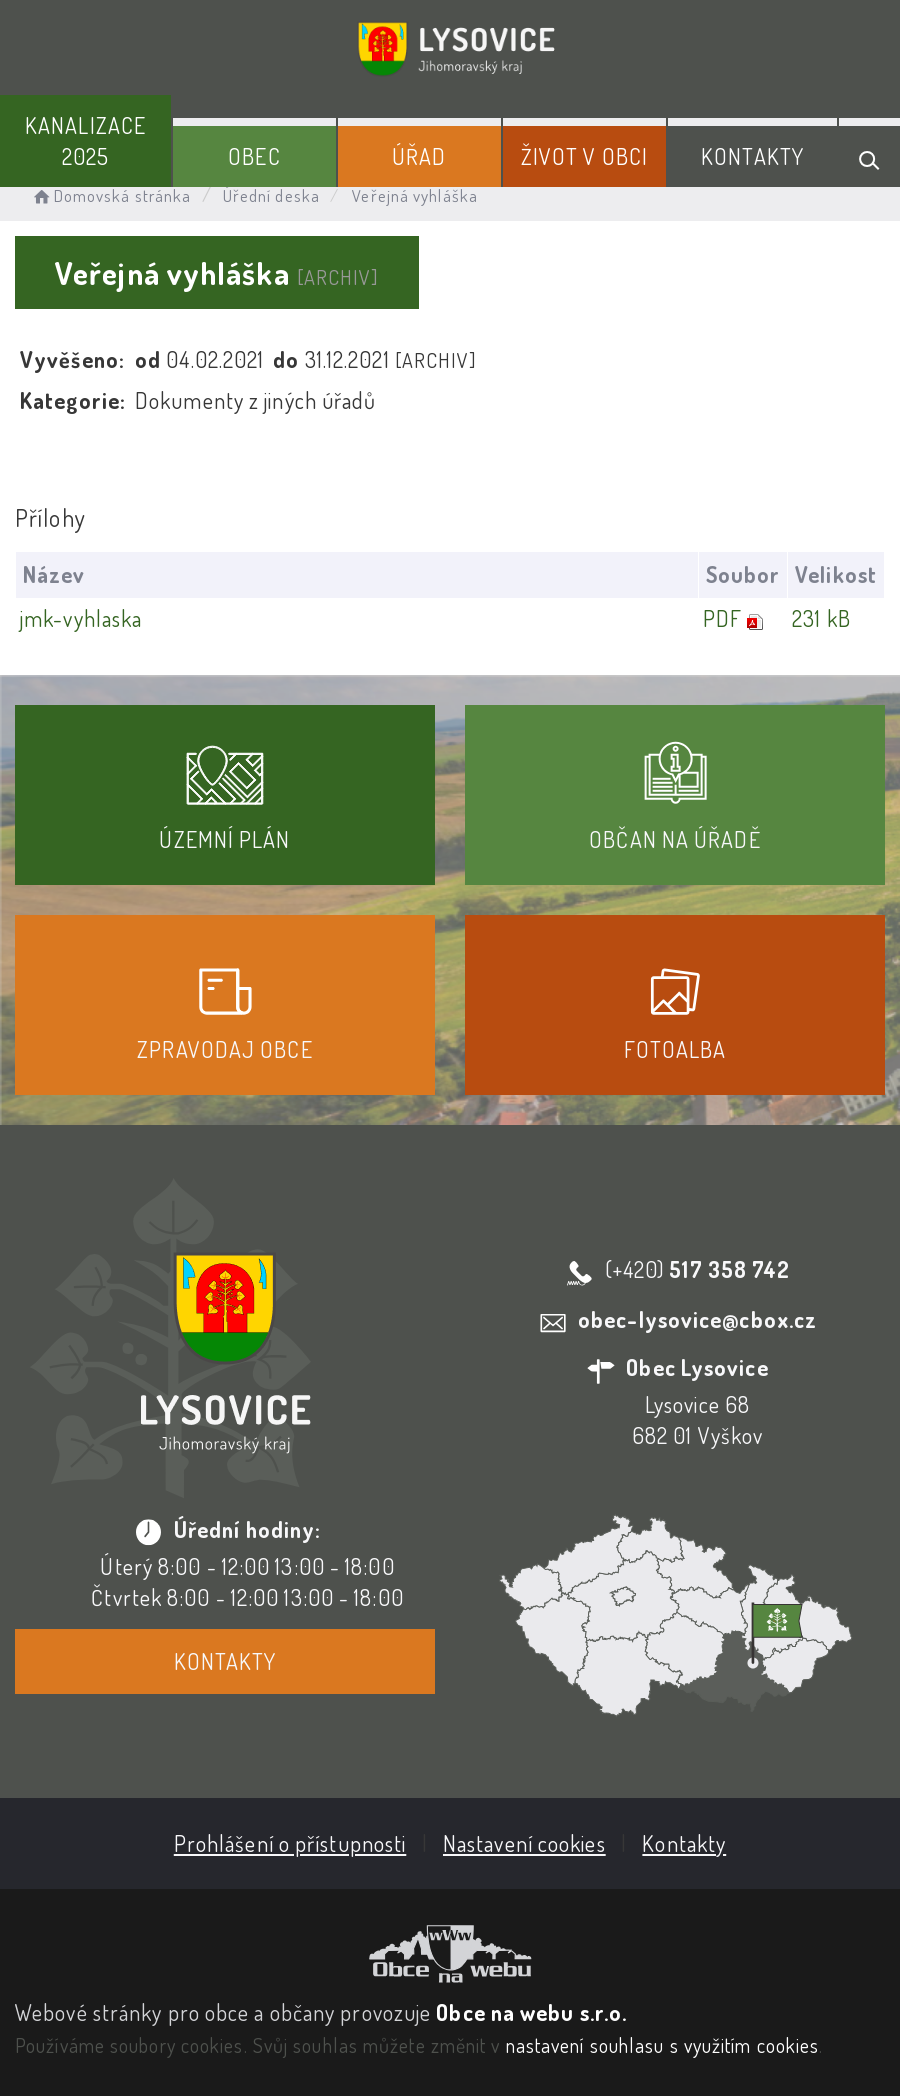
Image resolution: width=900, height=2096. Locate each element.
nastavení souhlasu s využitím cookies (663, 2045)
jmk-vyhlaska (81, 618)
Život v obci (584, 156)
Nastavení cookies (524, 1843)
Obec (254, 156)
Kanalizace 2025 (85, 140)
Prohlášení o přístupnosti (290, 1843)
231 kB (821, 618)
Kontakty (752, 156)
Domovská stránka (110, 195)
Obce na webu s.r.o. (531, 2012)
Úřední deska (271, 195)
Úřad (419, 156)
